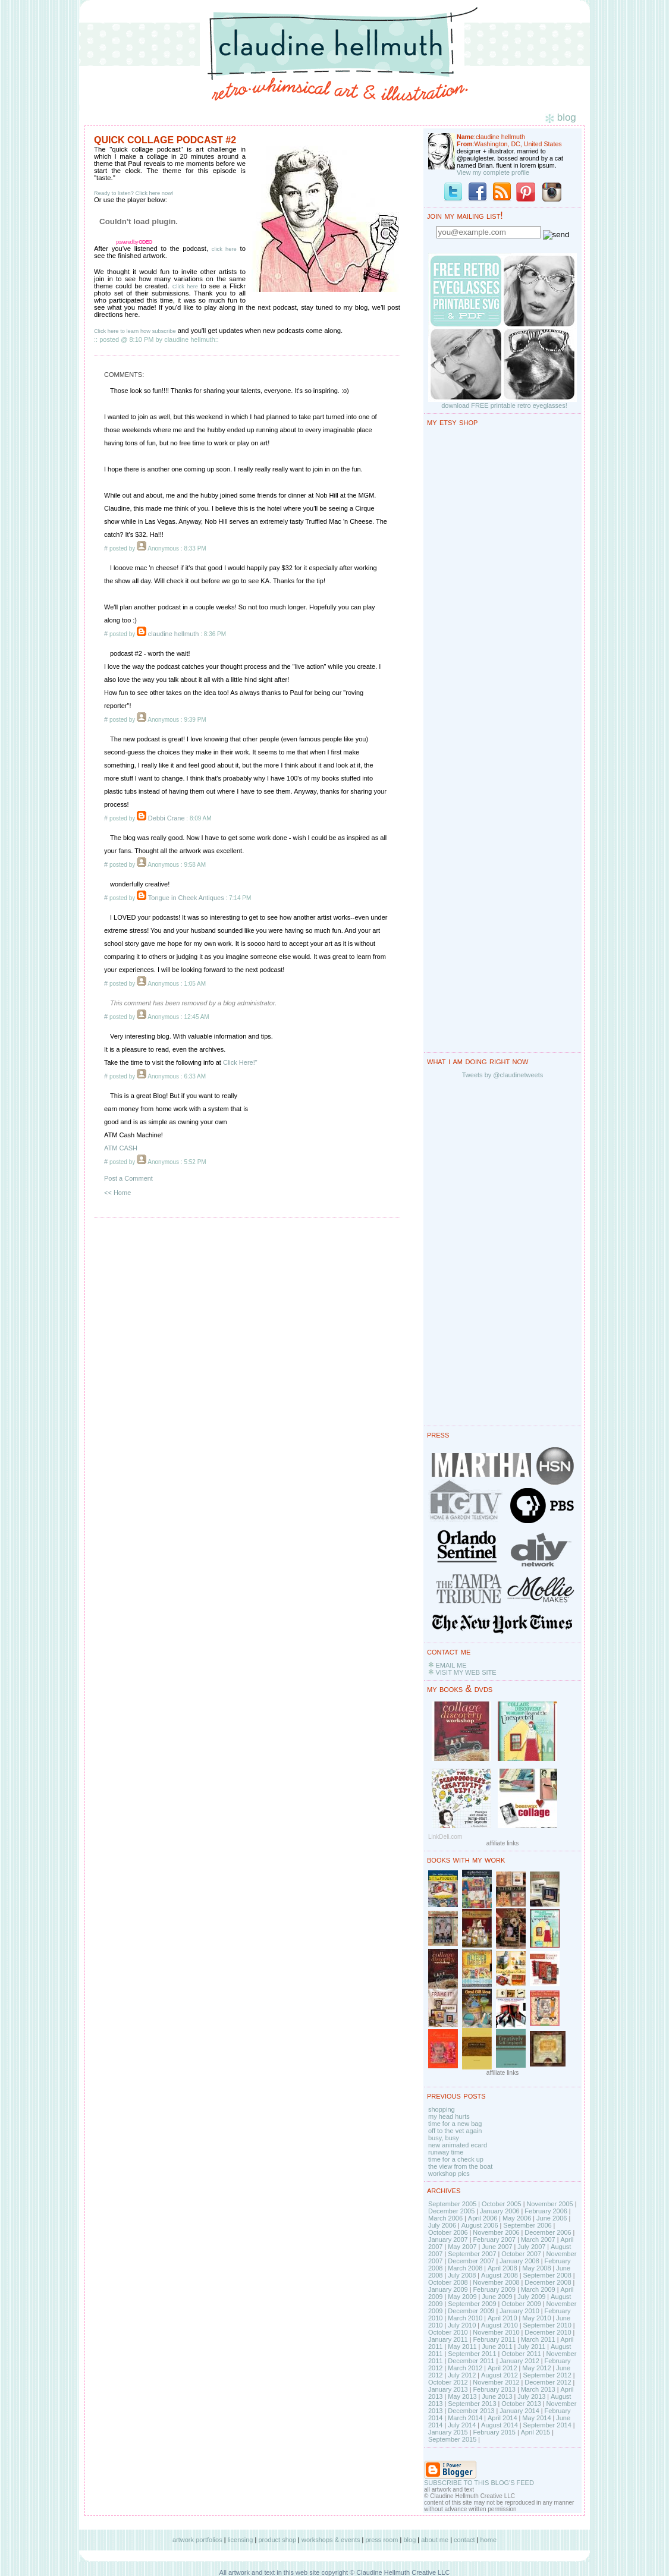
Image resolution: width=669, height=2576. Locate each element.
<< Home (117, 1192)
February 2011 (494, 2339)
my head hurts (449, 2116)
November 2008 (496, 2282)
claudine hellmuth (173, 633)
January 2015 (448, 2432)
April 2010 (502, 2318)
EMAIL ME (450, 1665)
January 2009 (448, 2289)
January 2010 (519, 2310)
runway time (445, 2152)
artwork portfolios (197, 2539)
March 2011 (538, 2339)
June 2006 (551, 2218)
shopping (441, 2109)
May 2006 (516, 2218)
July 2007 (531, 2246)
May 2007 (462, 2246)
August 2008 (499, 2275)
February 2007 (494, 2239)
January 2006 (500, 2211)
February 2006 (545, 2211)
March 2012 (465, 2367)
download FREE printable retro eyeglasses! (504, 405)
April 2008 (502, 2268)
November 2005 (549, 2203)
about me (434, 2539)
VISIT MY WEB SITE (465, 1672)
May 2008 (536, 2268)
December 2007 (471, 2260)
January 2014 (519, 2410)
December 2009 (471, 2310)
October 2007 (521, 2253)
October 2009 (521, 2303)
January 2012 (519, 2360)
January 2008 (519, 2260)
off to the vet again (455, 2130)
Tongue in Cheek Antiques (186, 897)
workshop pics (449, 2173)
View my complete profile (493, 172)
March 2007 (538, 2239)
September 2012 (547, 2375)
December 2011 (471, 2360)
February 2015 (494, 2432)
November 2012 (496, 2382)
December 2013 (471, 2410)
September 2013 (472, 2403)
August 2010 (499, 2325)
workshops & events (330, 2539)
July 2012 (462, 2375)
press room (381, 2539)
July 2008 (462, 2275)
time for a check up (455, 2159)
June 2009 (497, 2296)
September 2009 (472, 2303)
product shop (277, 2539)
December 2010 (547, 2332)
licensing (240, 2539)
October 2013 (521, 2403)
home (488, 2539)
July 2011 (531, 2346)
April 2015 (536, 2432)
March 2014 (465, 2417)
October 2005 (502, 2203)
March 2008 (465, 2268)
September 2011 (472, 2353)
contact (464, 2539)
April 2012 (502, 2367)
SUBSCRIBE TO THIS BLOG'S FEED (479, 2482)
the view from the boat (460, 2166)
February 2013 (494, 2389)
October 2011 (521, 2353)
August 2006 (479, 2225)
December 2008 (547, 2282)
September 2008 (547, 2275)
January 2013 (448, 2389)
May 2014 (536, 2417)
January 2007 (448, 2239)
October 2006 (448, 2232)
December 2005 (451, 2211)
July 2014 (462, 2425)
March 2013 (538, 2389)
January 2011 (448, 2339)
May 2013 (462, 2396)
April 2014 (502, 2417)
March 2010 (465, 2318)
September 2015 (452, 2439)
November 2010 (496, 2332)
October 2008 (448, 2282)
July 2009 (531, 2296)
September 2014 (547, 2425)
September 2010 (547, 2325)
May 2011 (462, 2346)
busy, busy (443, 2137)
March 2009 (538, 2289)
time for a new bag (455, 2123)
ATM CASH (120, 1148)
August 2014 (499, 2425)
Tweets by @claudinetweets (503, 1074)
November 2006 (496, 2232)
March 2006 (445, 2218)
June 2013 (497, 2396)
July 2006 (442, 2225)
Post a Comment (128, 1178)
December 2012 (547, 2382)
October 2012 (448, 2382)
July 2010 (462, 2325)
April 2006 (483, 2218)
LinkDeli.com (445, 1836)
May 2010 (536, 2318)
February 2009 (494, 2289)
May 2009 (462, 2296)
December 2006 (547, 2232)
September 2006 (527, 2225)
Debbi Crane (166, 818)
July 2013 (531, 2396)
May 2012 (536, 2367)
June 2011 (497, 2346)
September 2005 (452, 2203)
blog (409, 2539)
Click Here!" (240, 1062)
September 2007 (472, 2253)
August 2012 (499, 2375)
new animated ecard (457, 2145)
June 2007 (497, 2246)
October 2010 (448, 2332)
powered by (134, 242)
